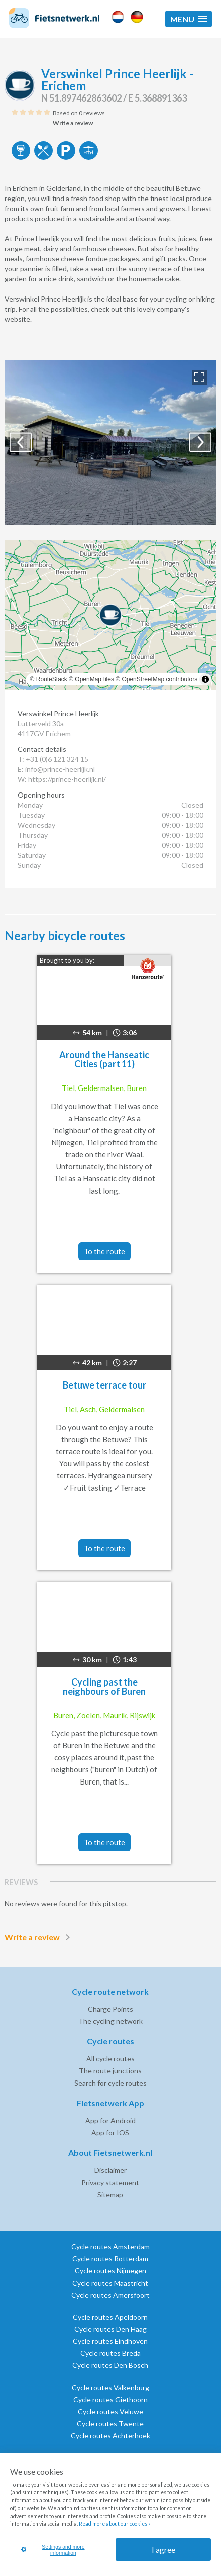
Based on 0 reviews (79, 113)
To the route (104, 1251)
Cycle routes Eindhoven (110, 2341)
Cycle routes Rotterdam (110, 2258)
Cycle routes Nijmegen (110, 2270)
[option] (111, 442)
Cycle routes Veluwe (110, 2411)
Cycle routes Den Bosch (110, 2365)
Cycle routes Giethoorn (110, 2399)
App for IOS (110, 2132)
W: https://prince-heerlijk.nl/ (62, 779)
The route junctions (110, 2070)
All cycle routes (110, 2058)
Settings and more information (53, 2550)
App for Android (110, 2120)
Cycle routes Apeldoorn (110, 2317)
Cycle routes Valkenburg (110, 2387)
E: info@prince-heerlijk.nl (56, 769)
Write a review (39, 1937)
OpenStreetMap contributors (159, 679)
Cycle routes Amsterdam (110, 2246)
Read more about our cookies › (114, 2524)
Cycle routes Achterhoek (110, 2435)
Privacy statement (110, 2182)
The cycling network (110, 2021)
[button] (188, 19)
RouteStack (51, 679)
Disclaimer (110, 2170)
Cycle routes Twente (110, 2423)
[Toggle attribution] (205, 679)
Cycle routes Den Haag (110, 2329)
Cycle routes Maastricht (110, 2282)
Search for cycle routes (110, 2082)
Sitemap (110, 2194)
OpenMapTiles (94, 679)
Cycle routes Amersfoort (110, 2295)
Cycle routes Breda (110, 2353)
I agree (163, 2549)
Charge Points (110, 2009)
